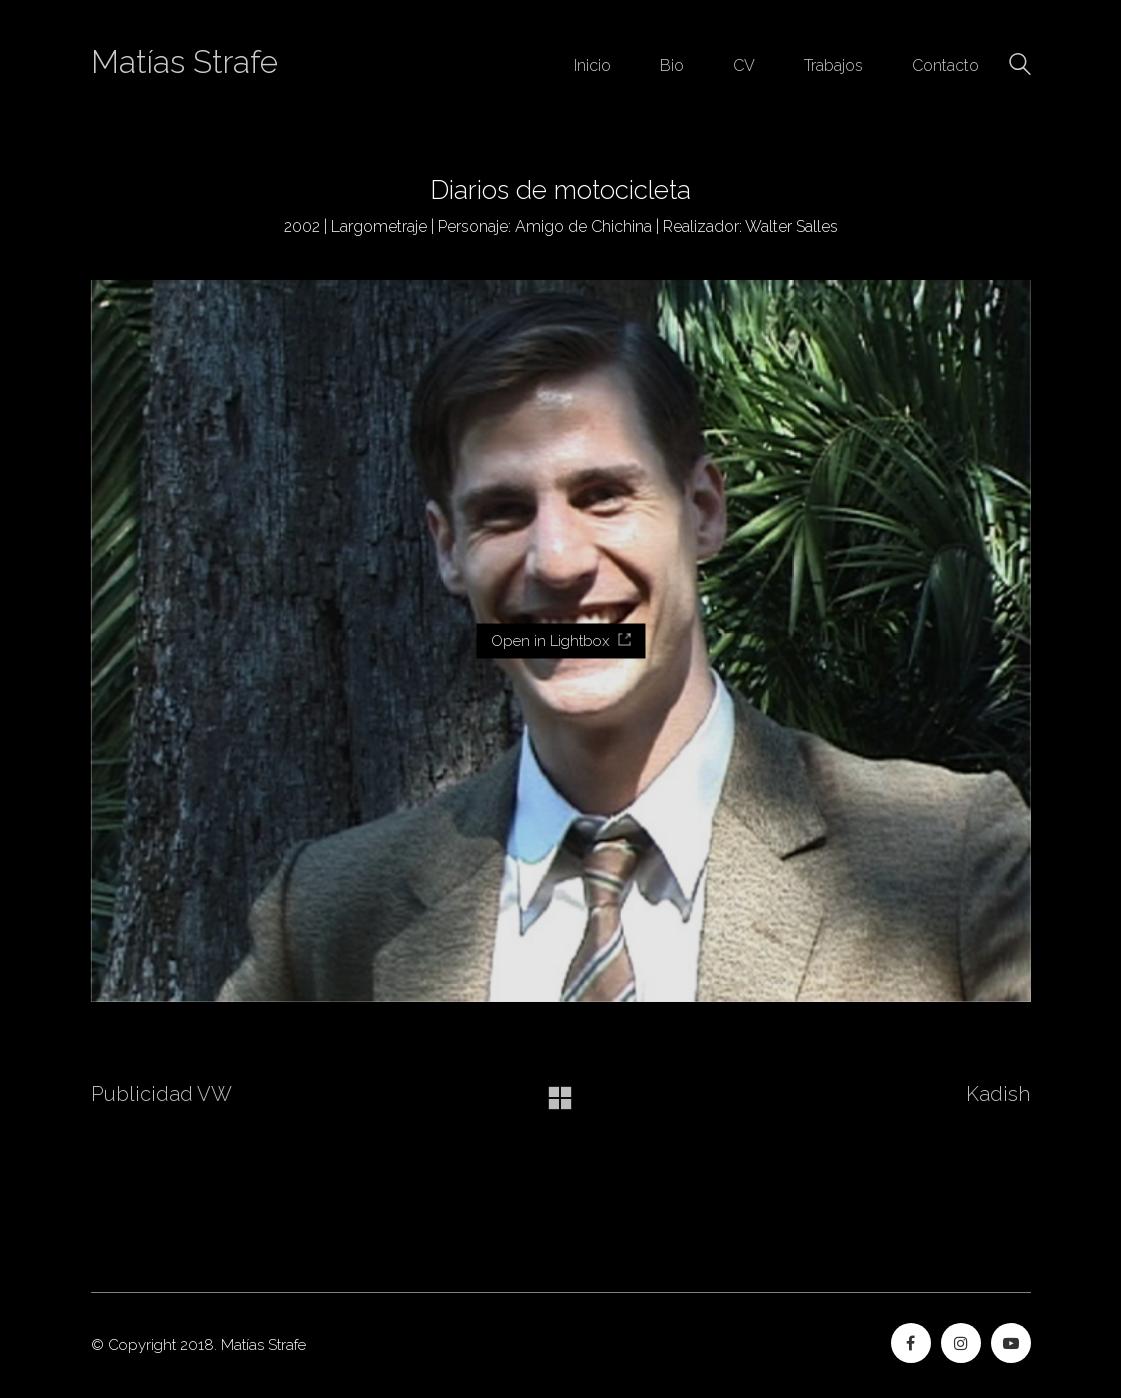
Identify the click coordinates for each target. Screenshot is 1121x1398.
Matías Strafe (184, 62)
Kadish (998, 1094)
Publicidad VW (161, 1094)
